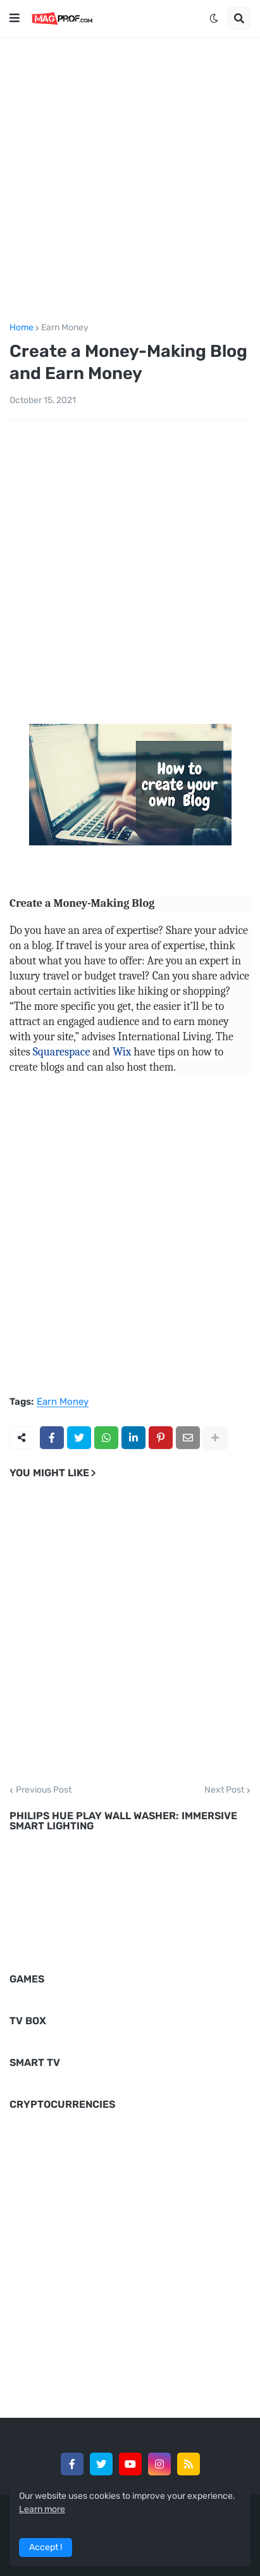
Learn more (42, 2509)
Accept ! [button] (45, 2547)
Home (21, 327)
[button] (14, 18)
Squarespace (61, 1052)
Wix (122, 1052)
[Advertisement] (130, 177)
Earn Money (65, 327)
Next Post (224, 1790)
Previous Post (43, 1790)
